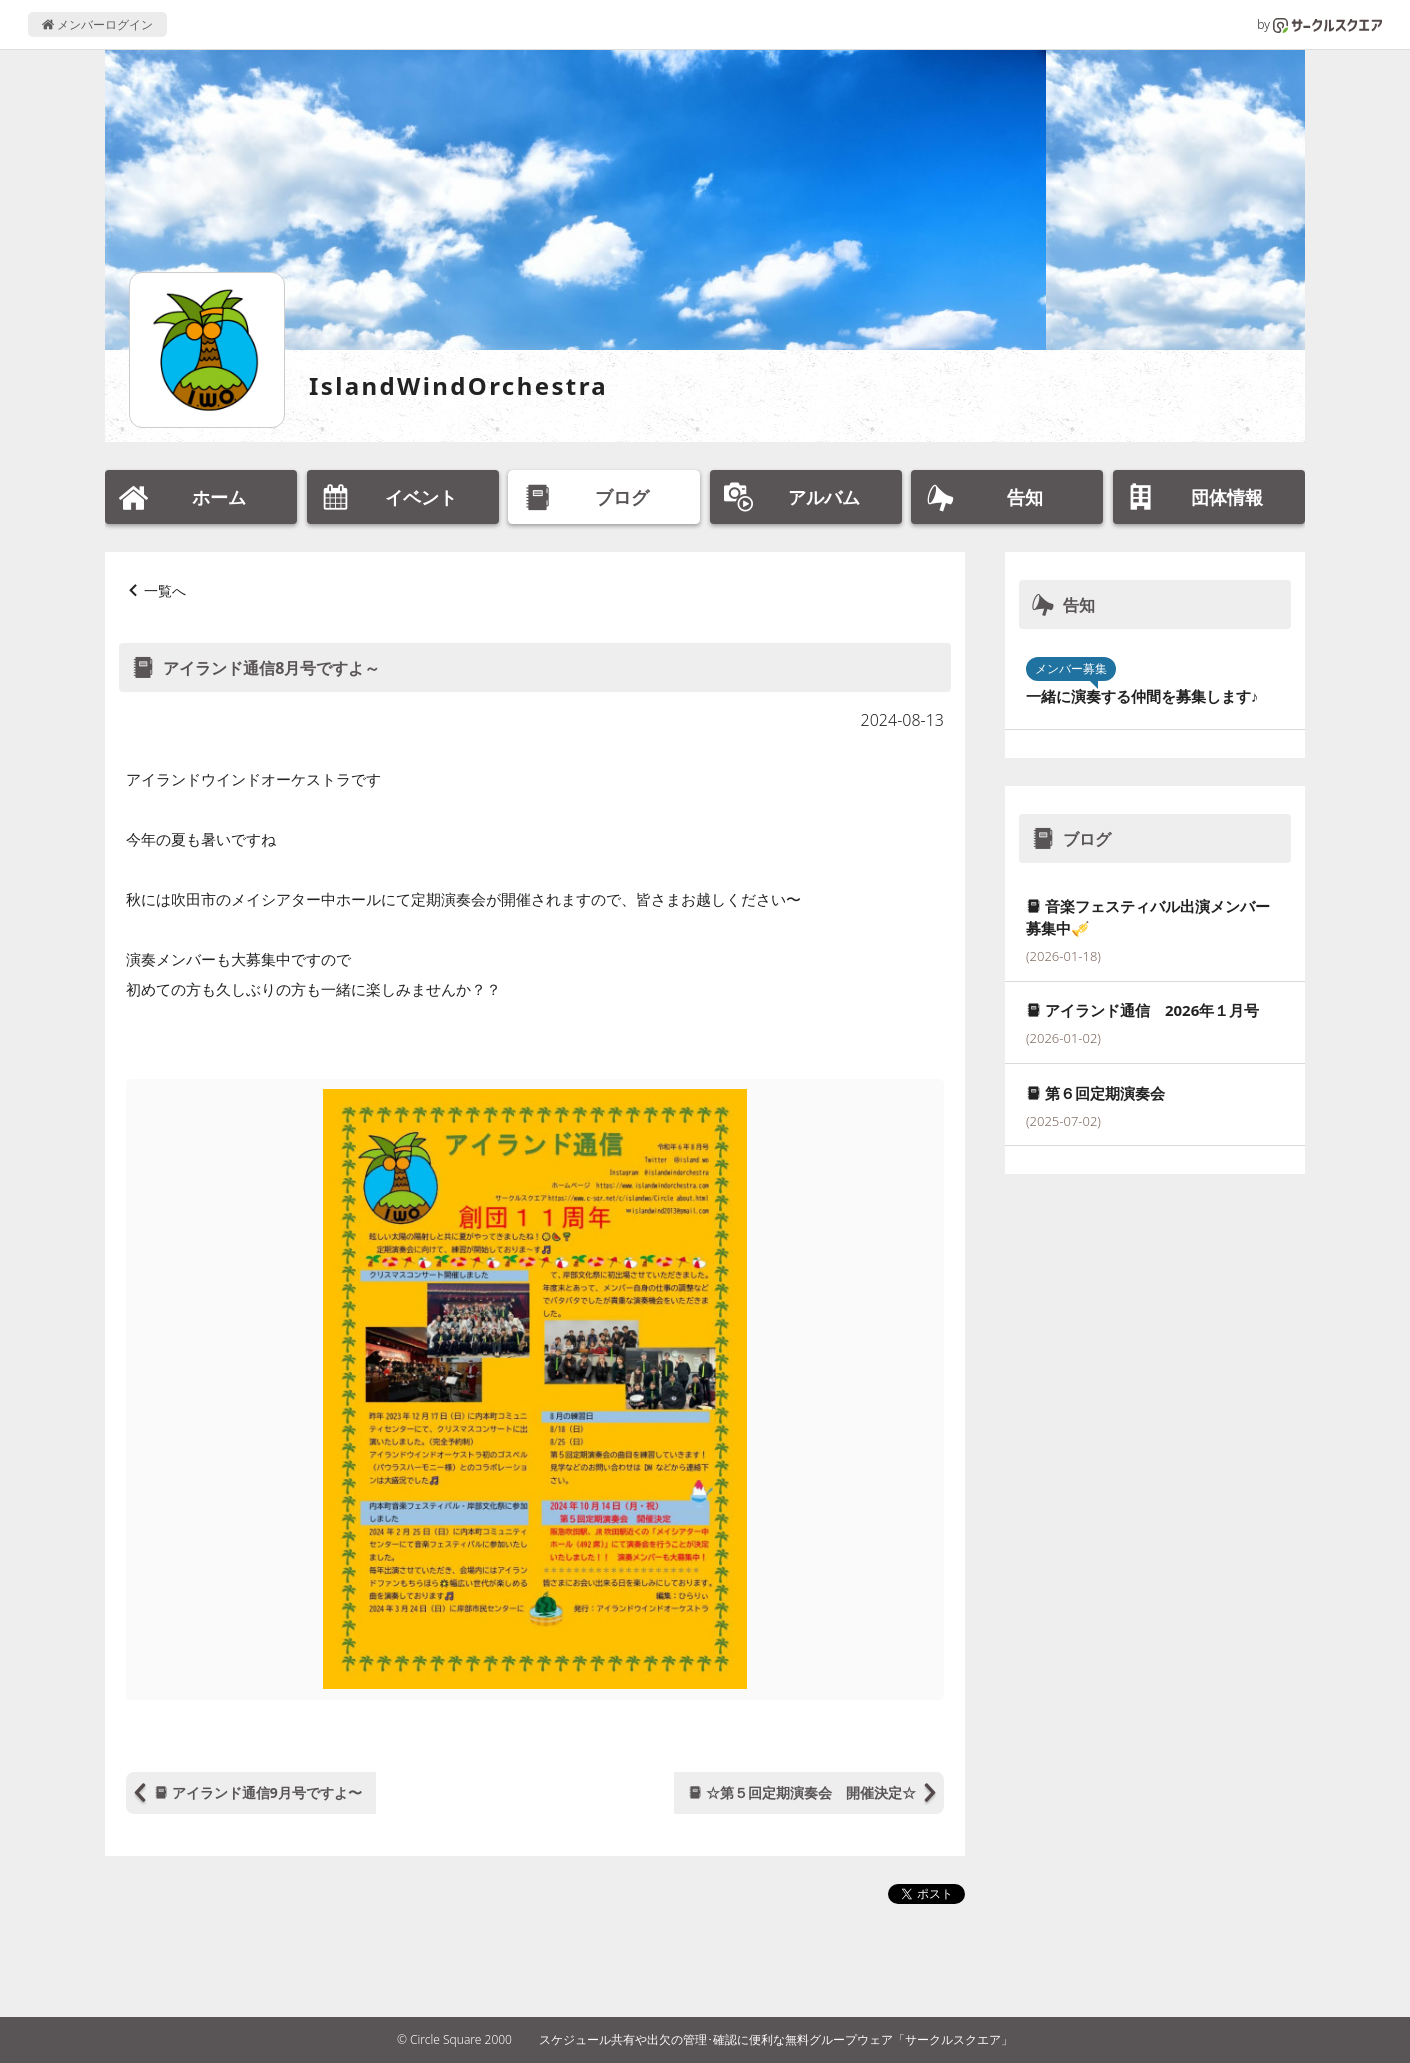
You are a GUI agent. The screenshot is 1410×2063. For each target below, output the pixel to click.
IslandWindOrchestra (458, 385)
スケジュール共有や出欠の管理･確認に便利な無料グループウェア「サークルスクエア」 (776, 2039)
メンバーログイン (97, 24)
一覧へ (165, 590)
